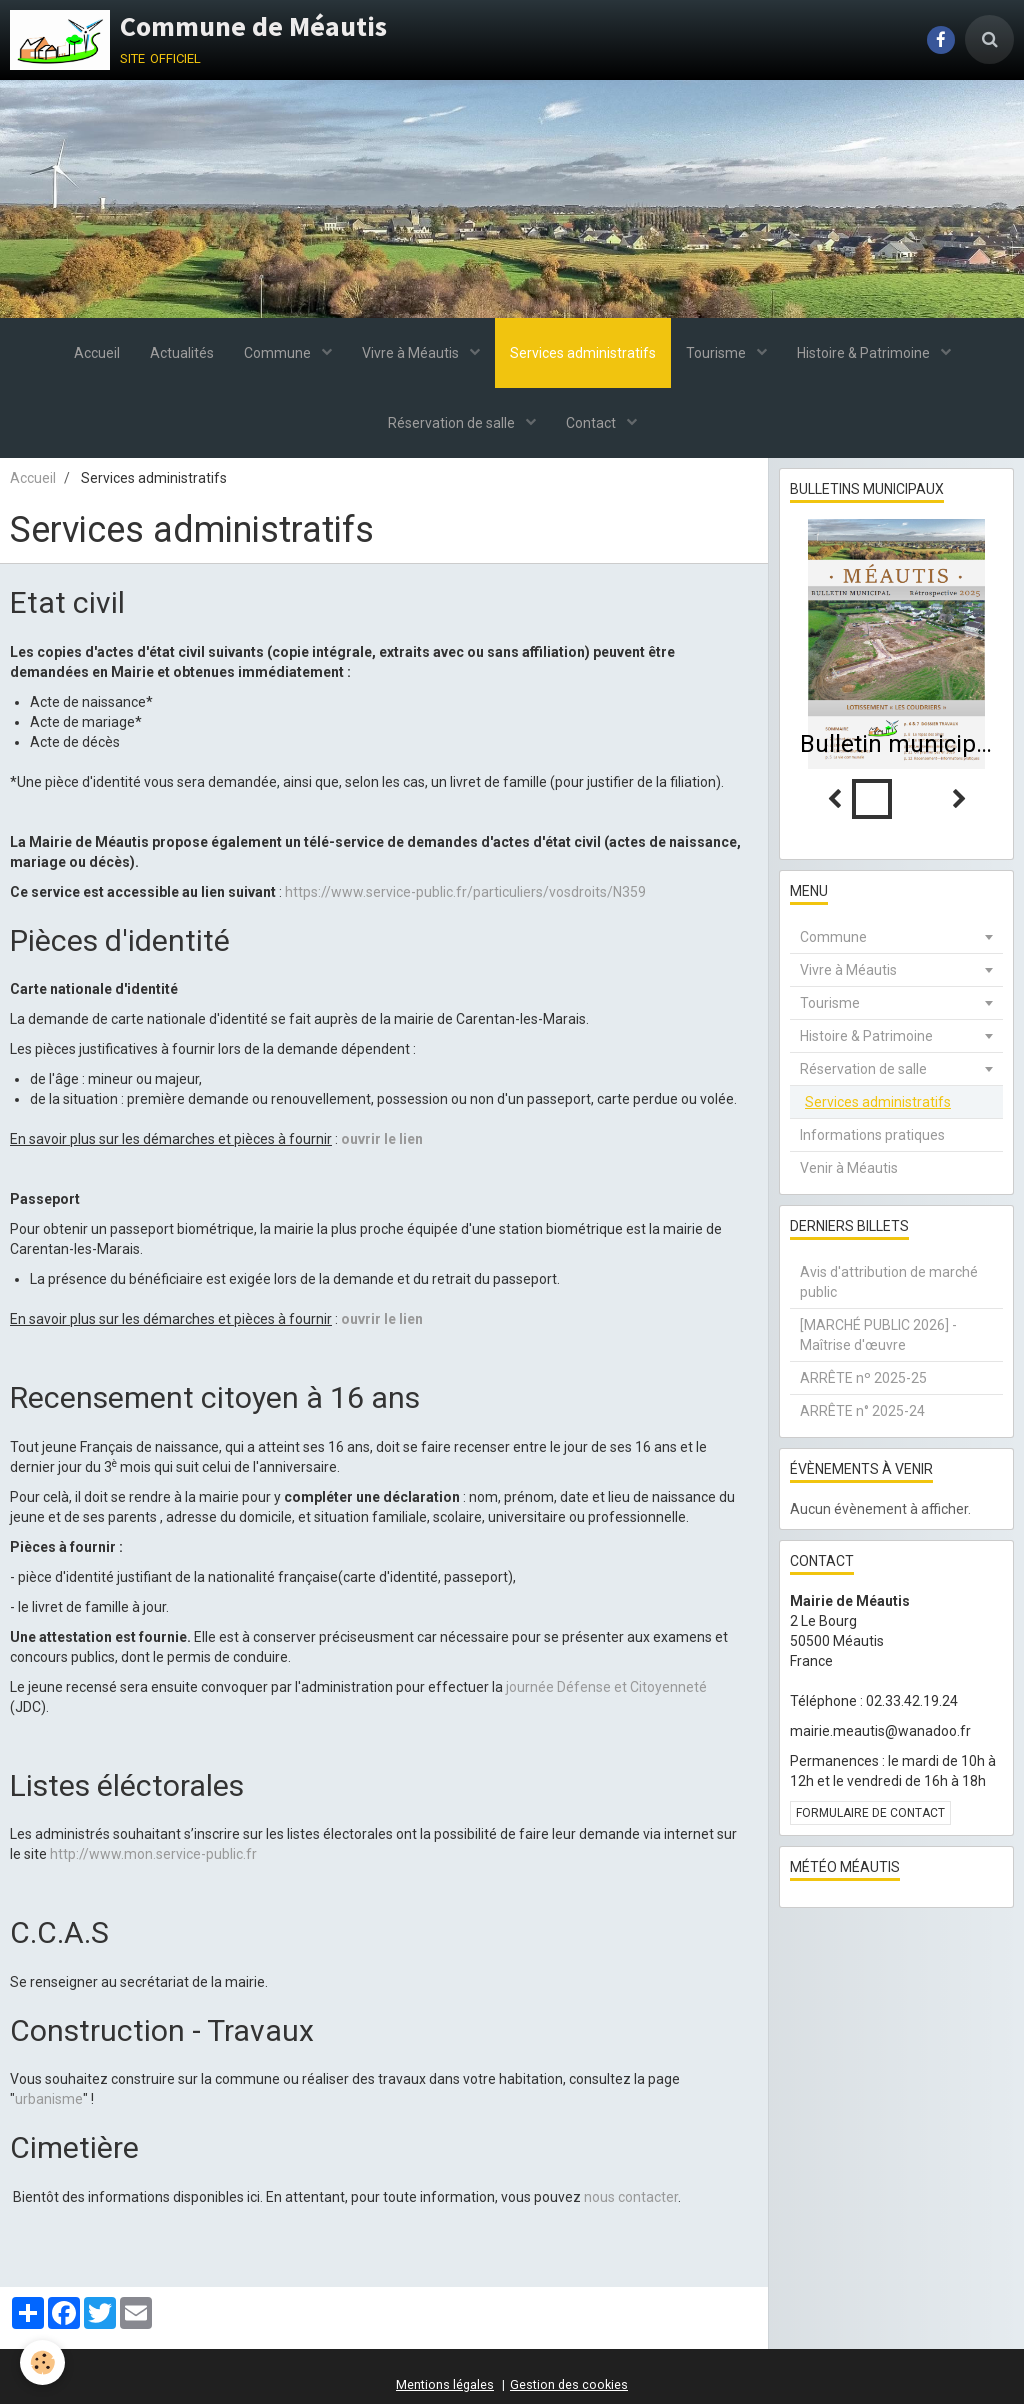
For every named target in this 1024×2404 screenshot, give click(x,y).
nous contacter (631, 2197)
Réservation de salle (453, 423)
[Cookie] (42, 2362)
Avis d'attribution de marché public (889, 1282)
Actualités (182, 353)
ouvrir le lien (382, 1139)
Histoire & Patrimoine (865, 353)
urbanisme (49, 2099)
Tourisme (717, 353)
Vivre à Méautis (412, 353)
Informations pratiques (872, 1135)
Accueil (97, 353)
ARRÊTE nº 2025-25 (863, 1378)
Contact (592, 423)
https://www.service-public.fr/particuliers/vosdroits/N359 (465, 892)
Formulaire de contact (870, 1813)
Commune (279, 353)
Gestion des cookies (569, 2384)
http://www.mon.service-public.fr (153, 1854)
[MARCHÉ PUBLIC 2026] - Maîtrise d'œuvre (878, 1335)
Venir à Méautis (849, 1168)
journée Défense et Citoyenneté (606, 1687)
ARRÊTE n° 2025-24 (862, 1411)
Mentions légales (445, 2384)
